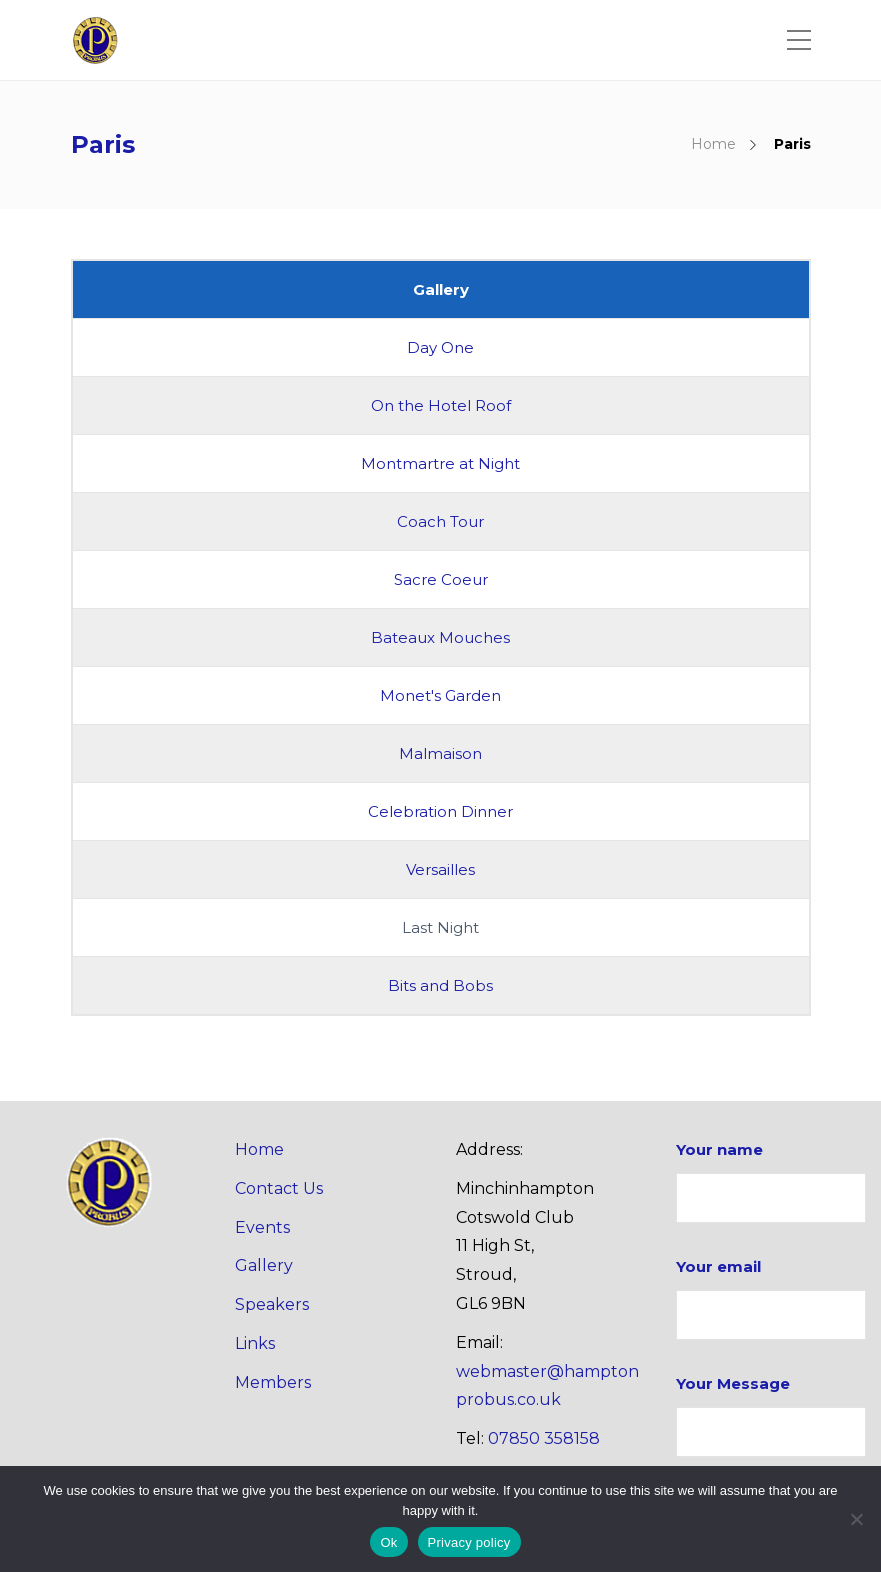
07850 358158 (544, 1438)
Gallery (264, 1265)
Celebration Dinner (440, 811)
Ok (388, 1542)
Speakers (272, 1304)
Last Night (440, 927)
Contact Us (279, 1188)
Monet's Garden (440, 695)
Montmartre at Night (440, 463)
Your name (771, 1181)
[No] (856, 1519)
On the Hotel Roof (441, 405)
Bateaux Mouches (440, 637)
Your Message (771, 1415)
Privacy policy (469, 1542)
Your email (771, 1298)
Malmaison (440, 753)
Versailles (440, 869)
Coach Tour (440, 521)
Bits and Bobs (440, 985)
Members (273, 1382)
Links (255, 1343)
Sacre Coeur (441, 579)
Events (262, 1227)
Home (713, 144)
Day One (440, 347)
